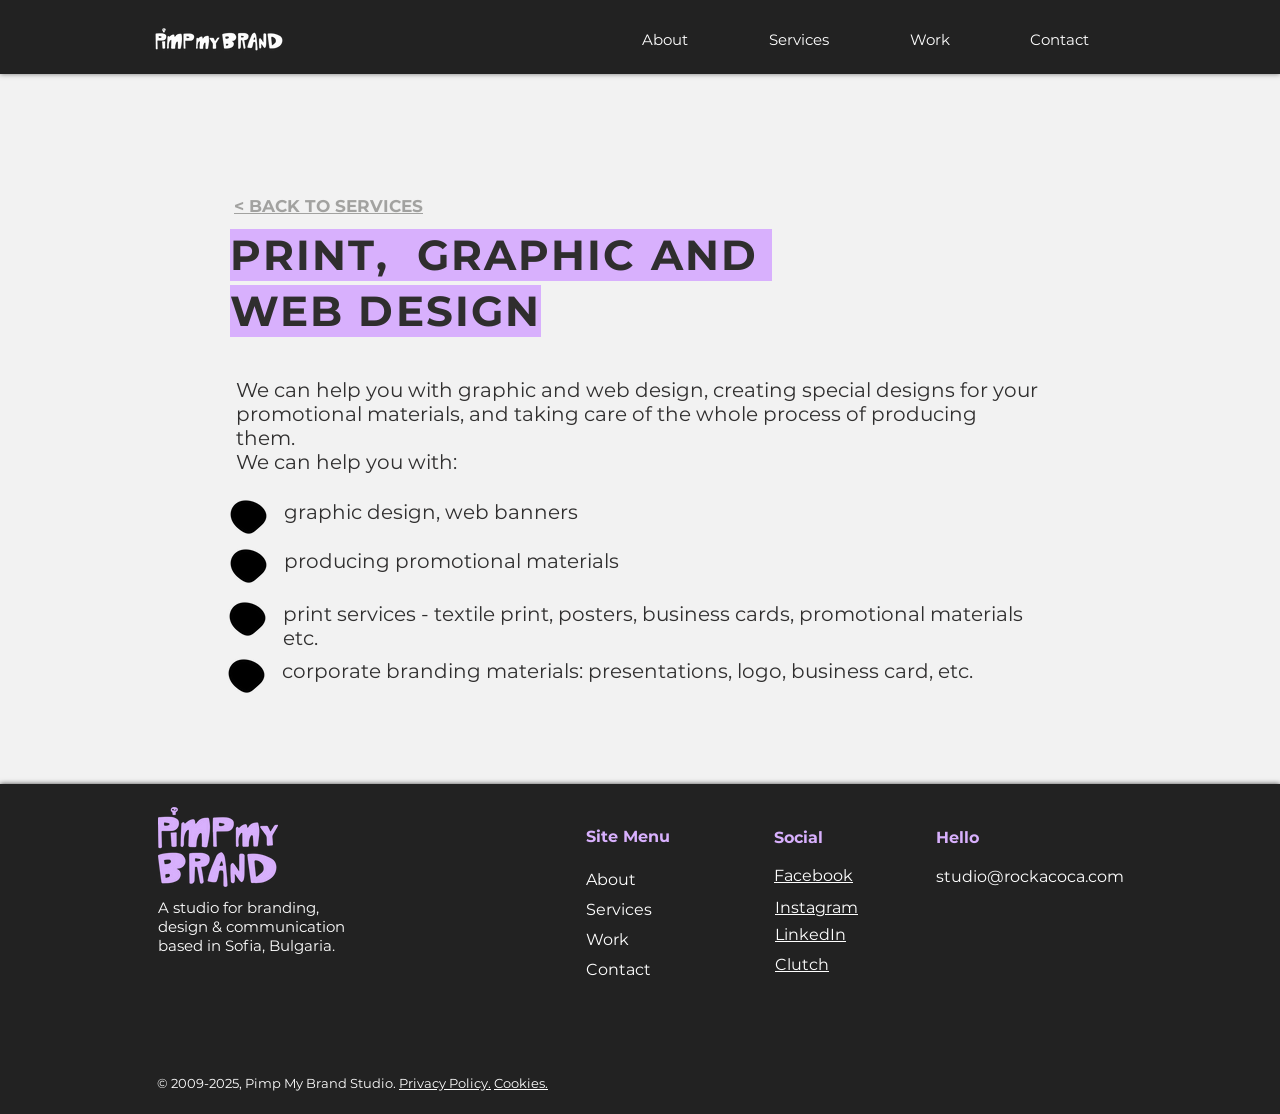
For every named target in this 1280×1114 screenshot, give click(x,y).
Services (619, 909)
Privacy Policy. (445, 1083)
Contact (618, 969)
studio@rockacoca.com (1030, 876)
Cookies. (521, 1083)
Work (607, 939)
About (611, 879)
